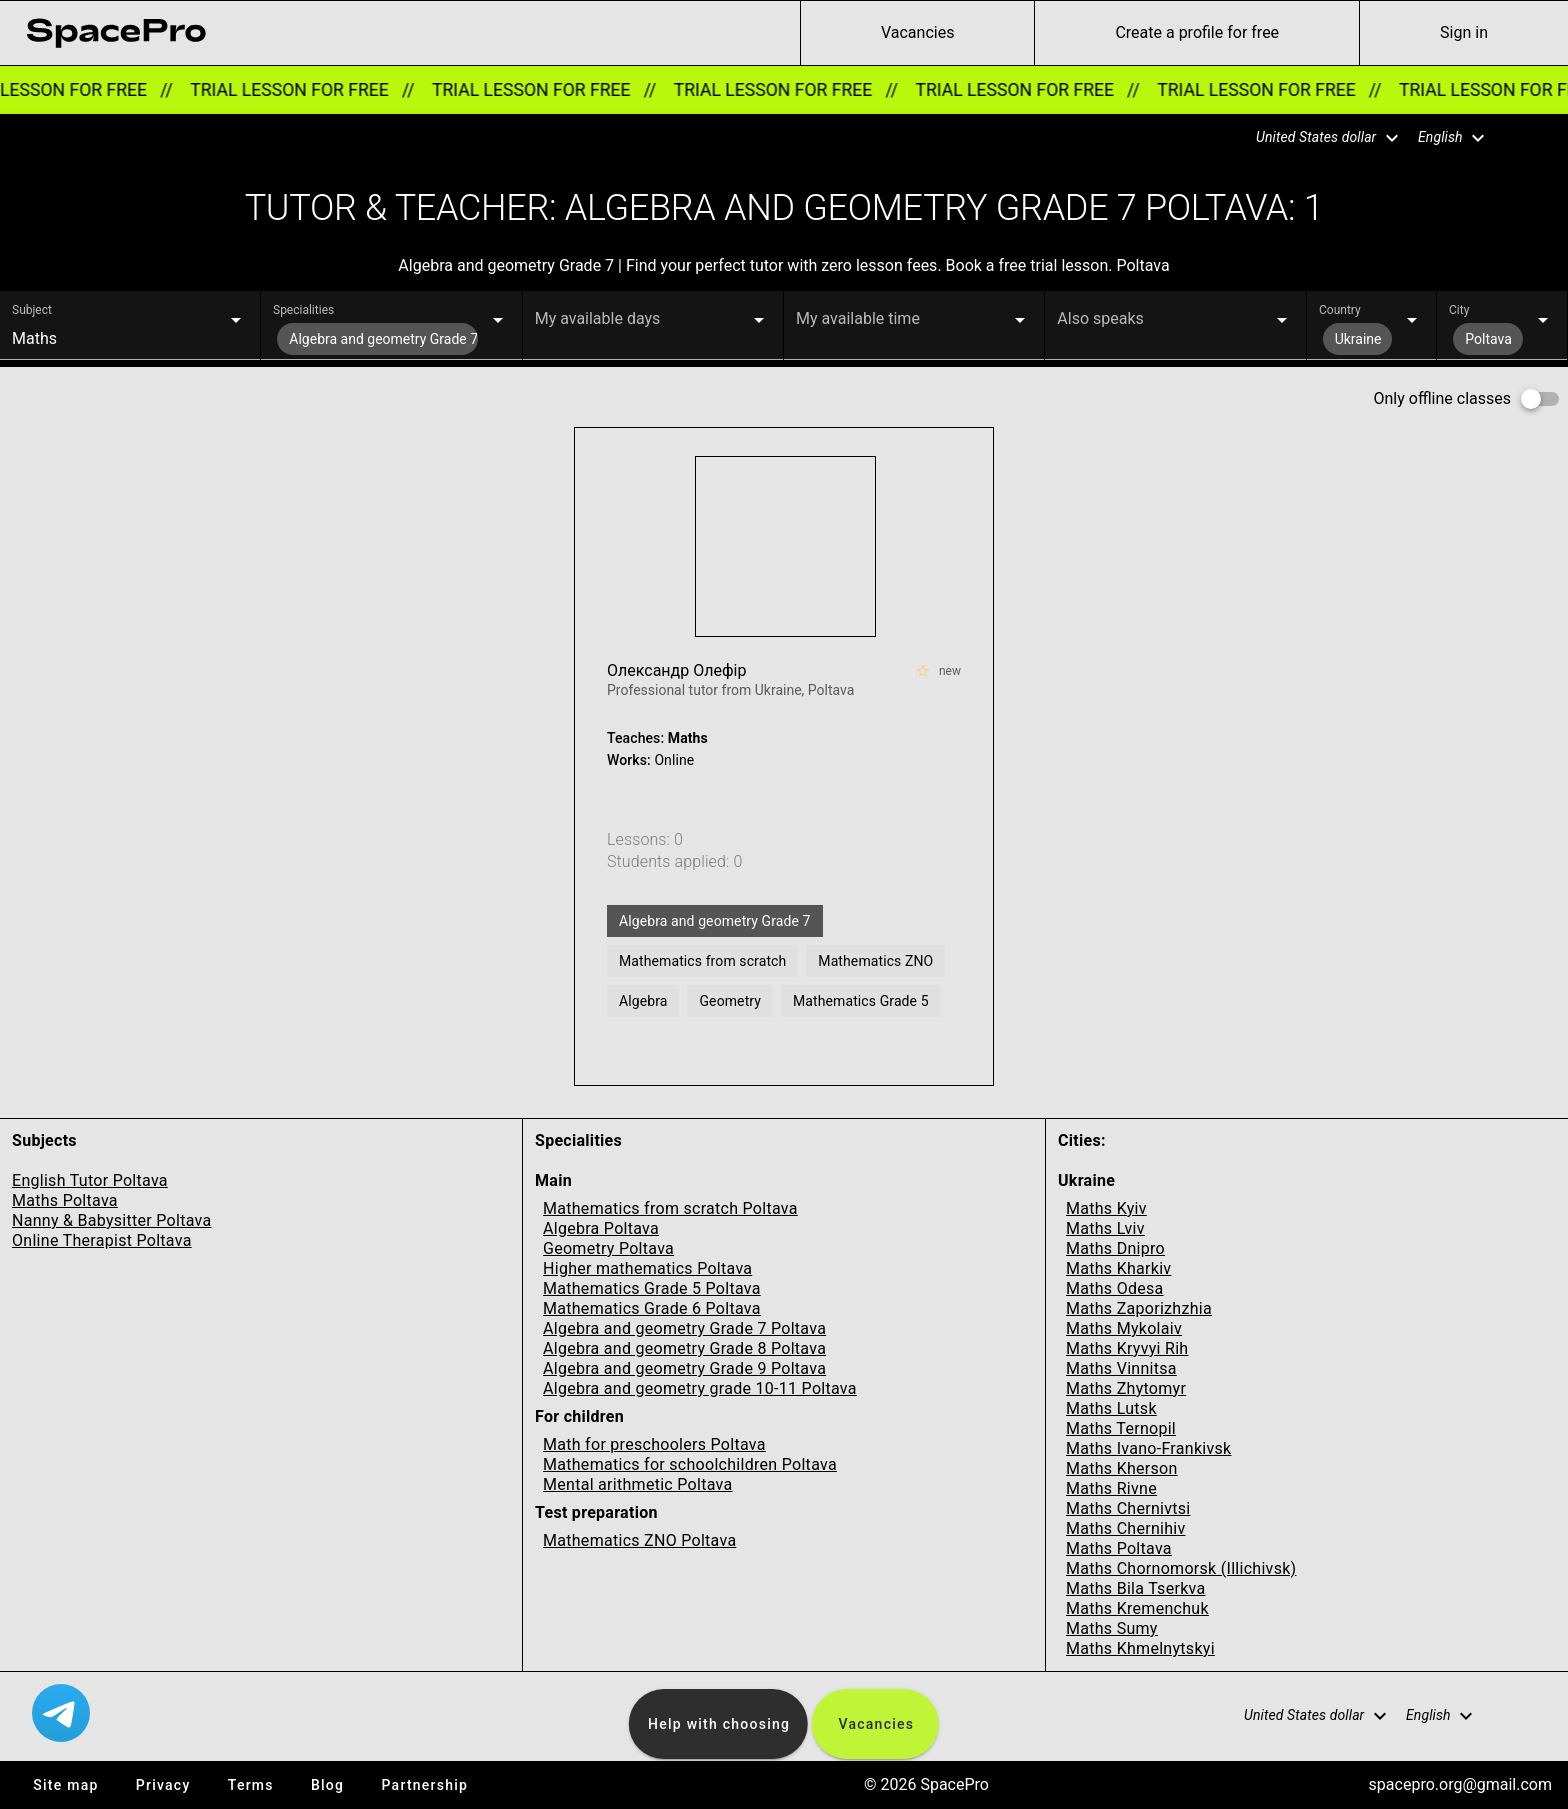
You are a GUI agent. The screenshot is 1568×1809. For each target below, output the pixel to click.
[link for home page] (116, 33)
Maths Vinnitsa (1121, 1368)
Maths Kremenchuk (1137, 1608)
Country (1340, 310)
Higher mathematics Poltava (647, 1268)
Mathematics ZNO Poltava (639, 1540)
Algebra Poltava (601, 1228)
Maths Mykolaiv (1124, 1328)
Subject (32, 310)
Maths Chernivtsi (1128, 1508)
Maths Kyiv (1106, 1208)
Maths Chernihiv (1126, 1528)
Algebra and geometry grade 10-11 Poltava (700, 1388)
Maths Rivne (1111, 1488)
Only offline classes (1442, 398)
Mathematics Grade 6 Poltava (652, 1308)
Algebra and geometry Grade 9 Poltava (684, 1368)
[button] (1315, 138)
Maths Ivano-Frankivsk (1148, 1448)
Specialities (303, 310)
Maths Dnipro (1115, 1248)
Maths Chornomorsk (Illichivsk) (1181, 1568)
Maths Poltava (65, 1200)
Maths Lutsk (1111, 1408)
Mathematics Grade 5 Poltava (652, 1288)
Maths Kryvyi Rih (1127, 1348)
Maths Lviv (1105, 1228)
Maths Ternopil (1121, 1428)
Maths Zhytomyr (1126, 1388)
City (1459, 310)
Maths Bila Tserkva (1135, 1588)
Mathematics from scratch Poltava (670, 1208)
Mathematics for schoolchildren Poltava (690, 1464)
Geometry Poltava (608, 1248)
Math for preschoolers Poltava (654, 1444)
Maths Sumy (1112, 1628)
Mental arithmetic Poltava (637, 1484)
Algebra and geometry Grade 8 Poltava (684, 1348)
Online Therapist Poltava (102, 1240)
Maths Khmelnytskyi (1140, 1648)
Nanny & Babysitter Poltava (111, 1220)
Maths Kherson (1122, 1468)
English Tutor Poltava (90, 1180)
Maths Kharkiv (1118, 1268)
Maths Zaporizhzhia (1139, 1308)
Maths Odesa (1115, 1288)
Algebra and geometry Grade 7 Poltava (684, 1328)
